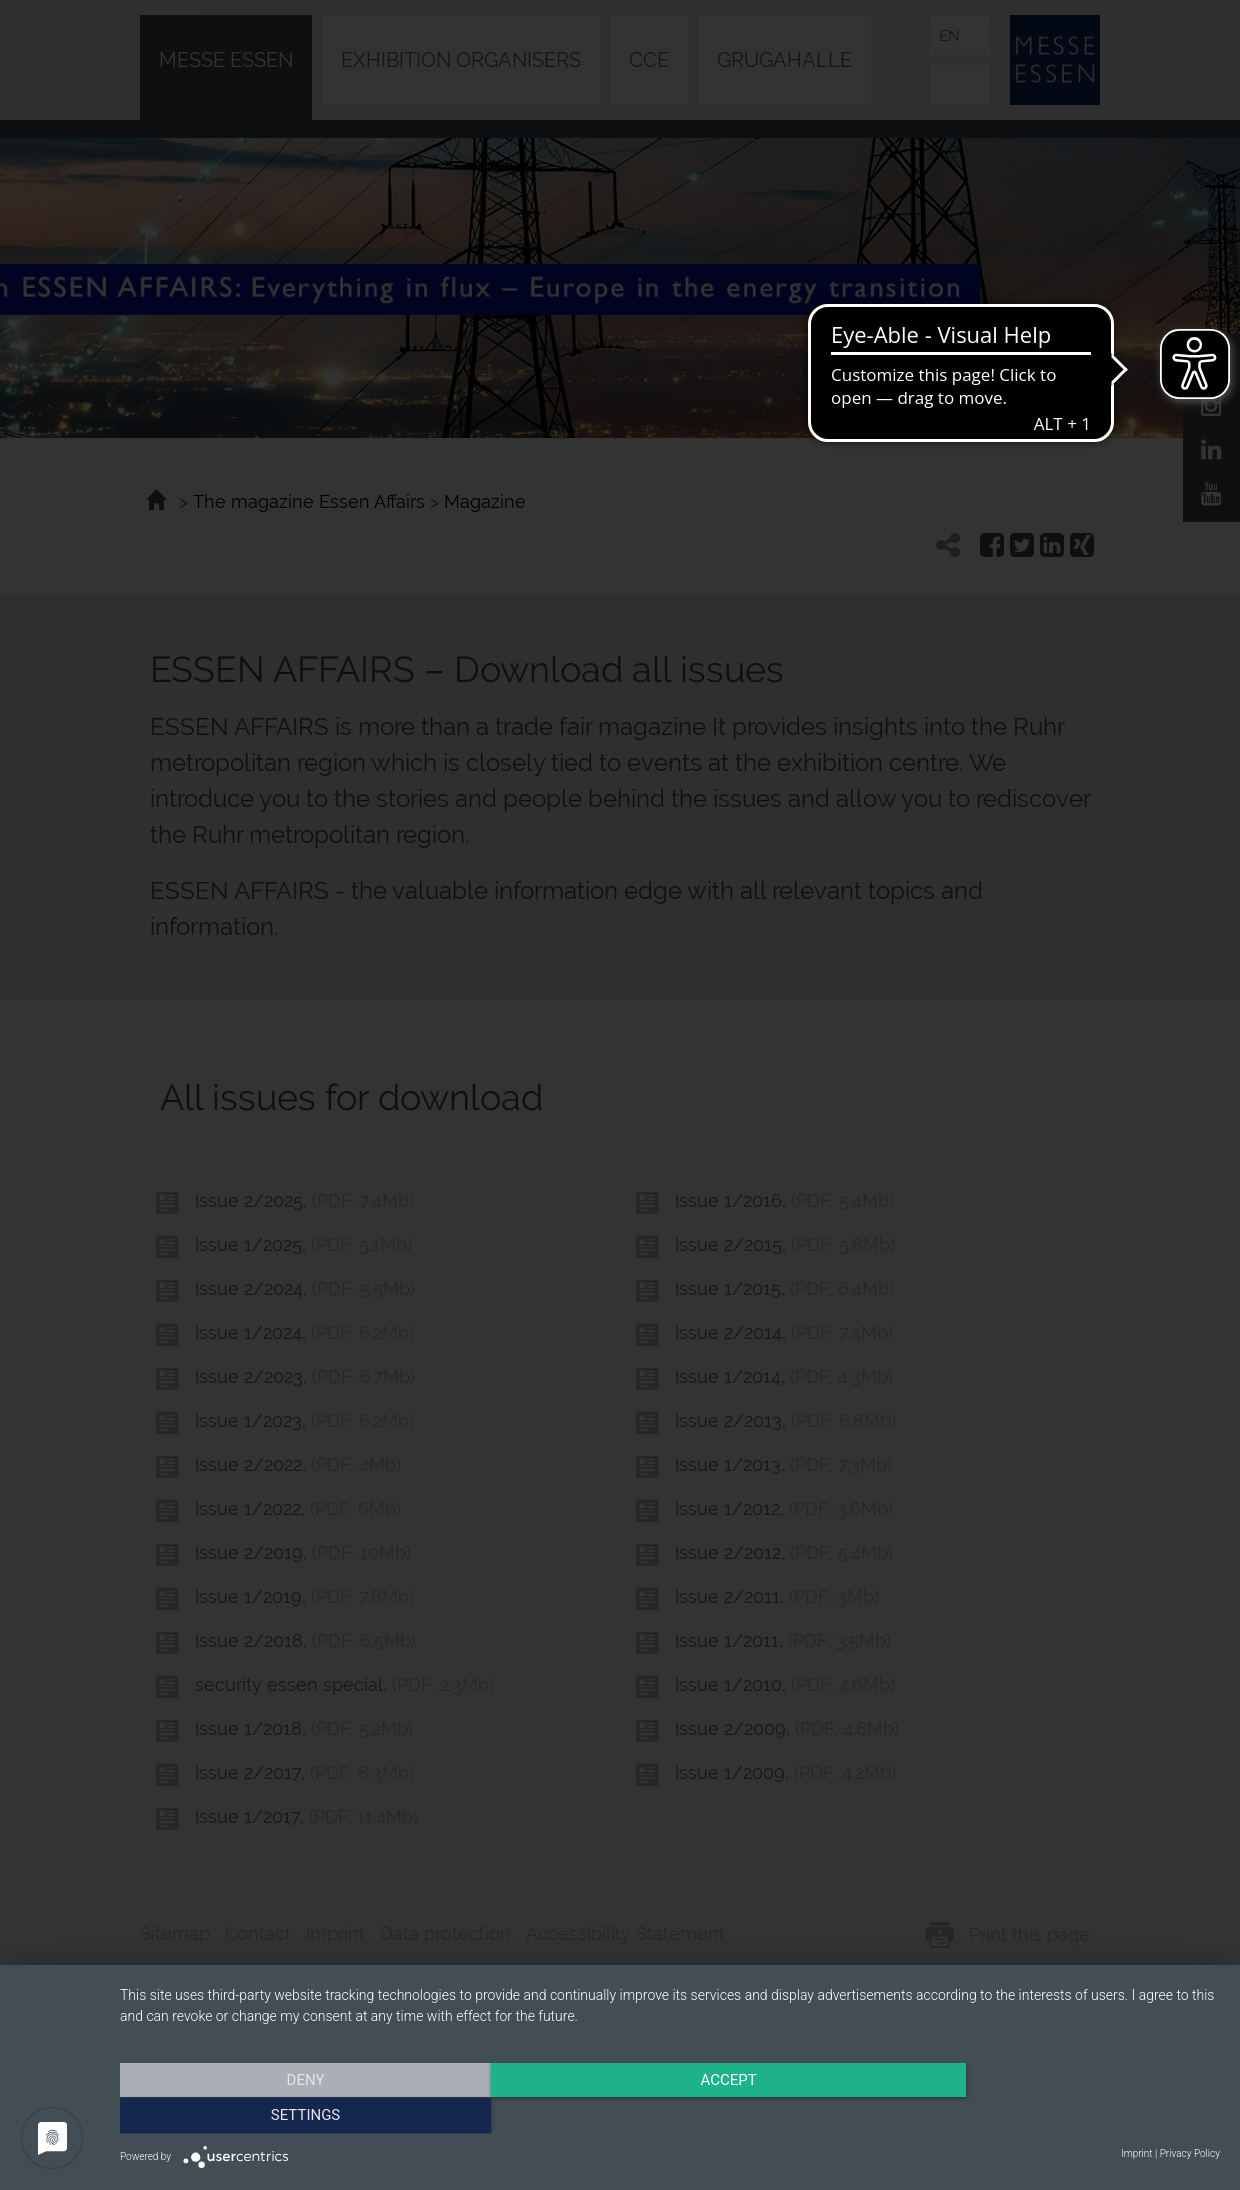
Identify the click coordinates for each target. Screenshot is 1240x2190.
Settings (1055, 2115)
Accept (670, 2115)
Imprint (1136, 2153)
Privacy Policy (1190, 2153)
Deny (285, 2115)
